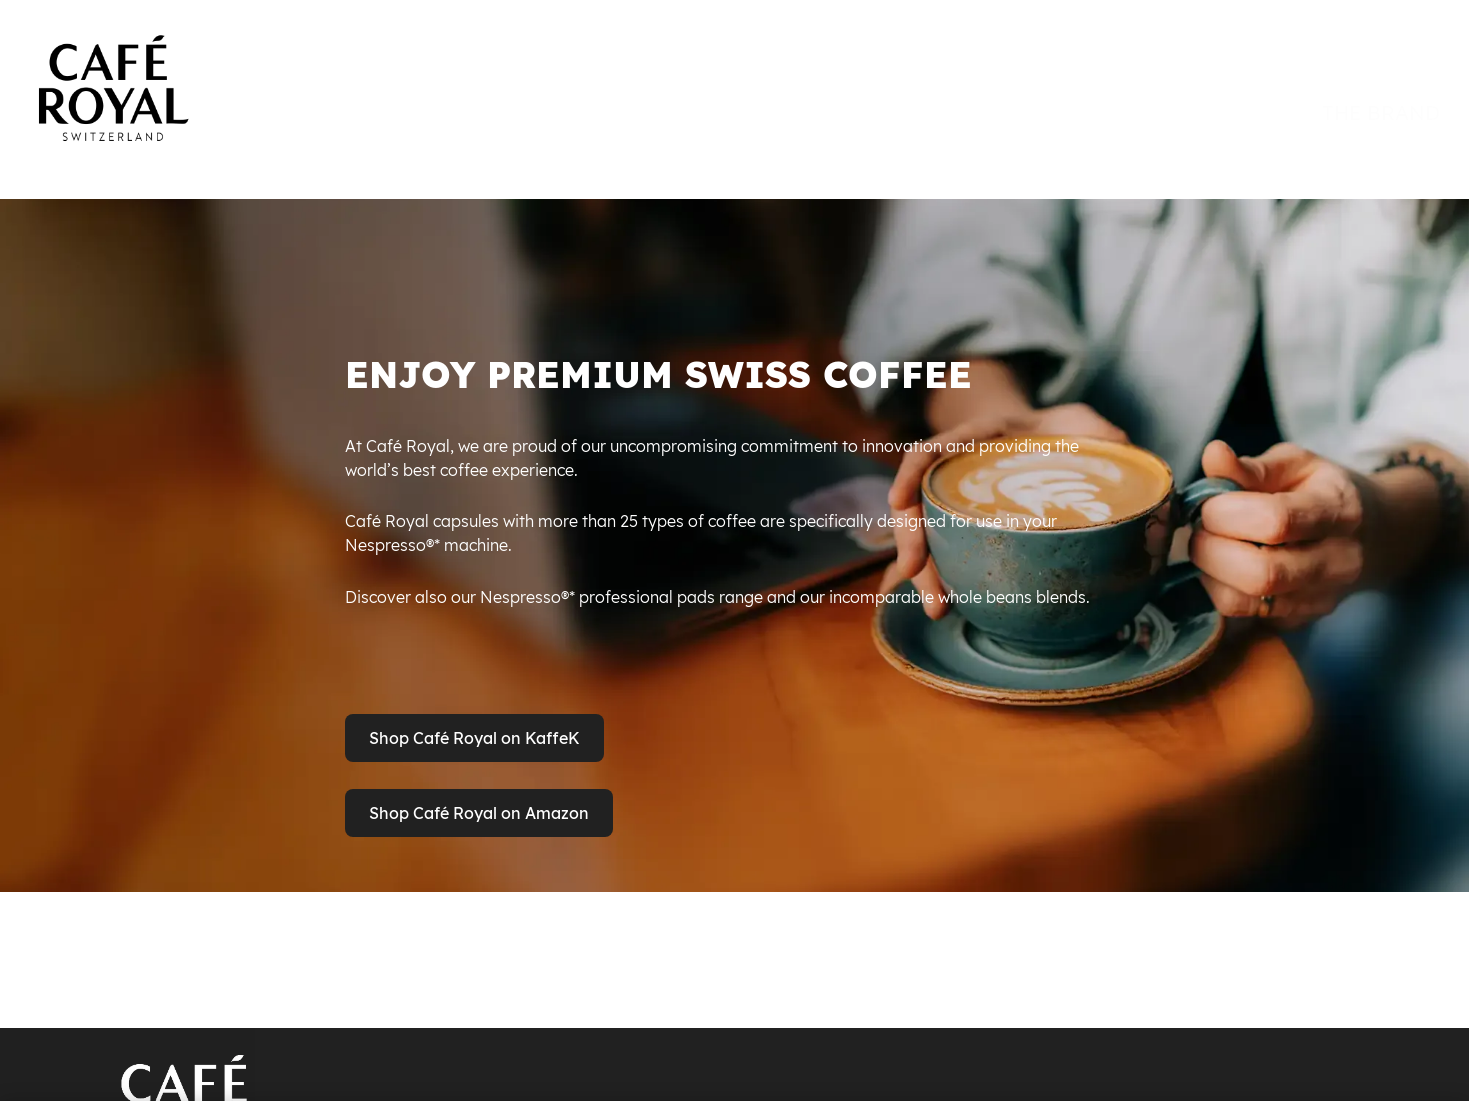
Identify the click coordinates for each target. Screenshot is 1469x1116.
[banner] (734, 72)
